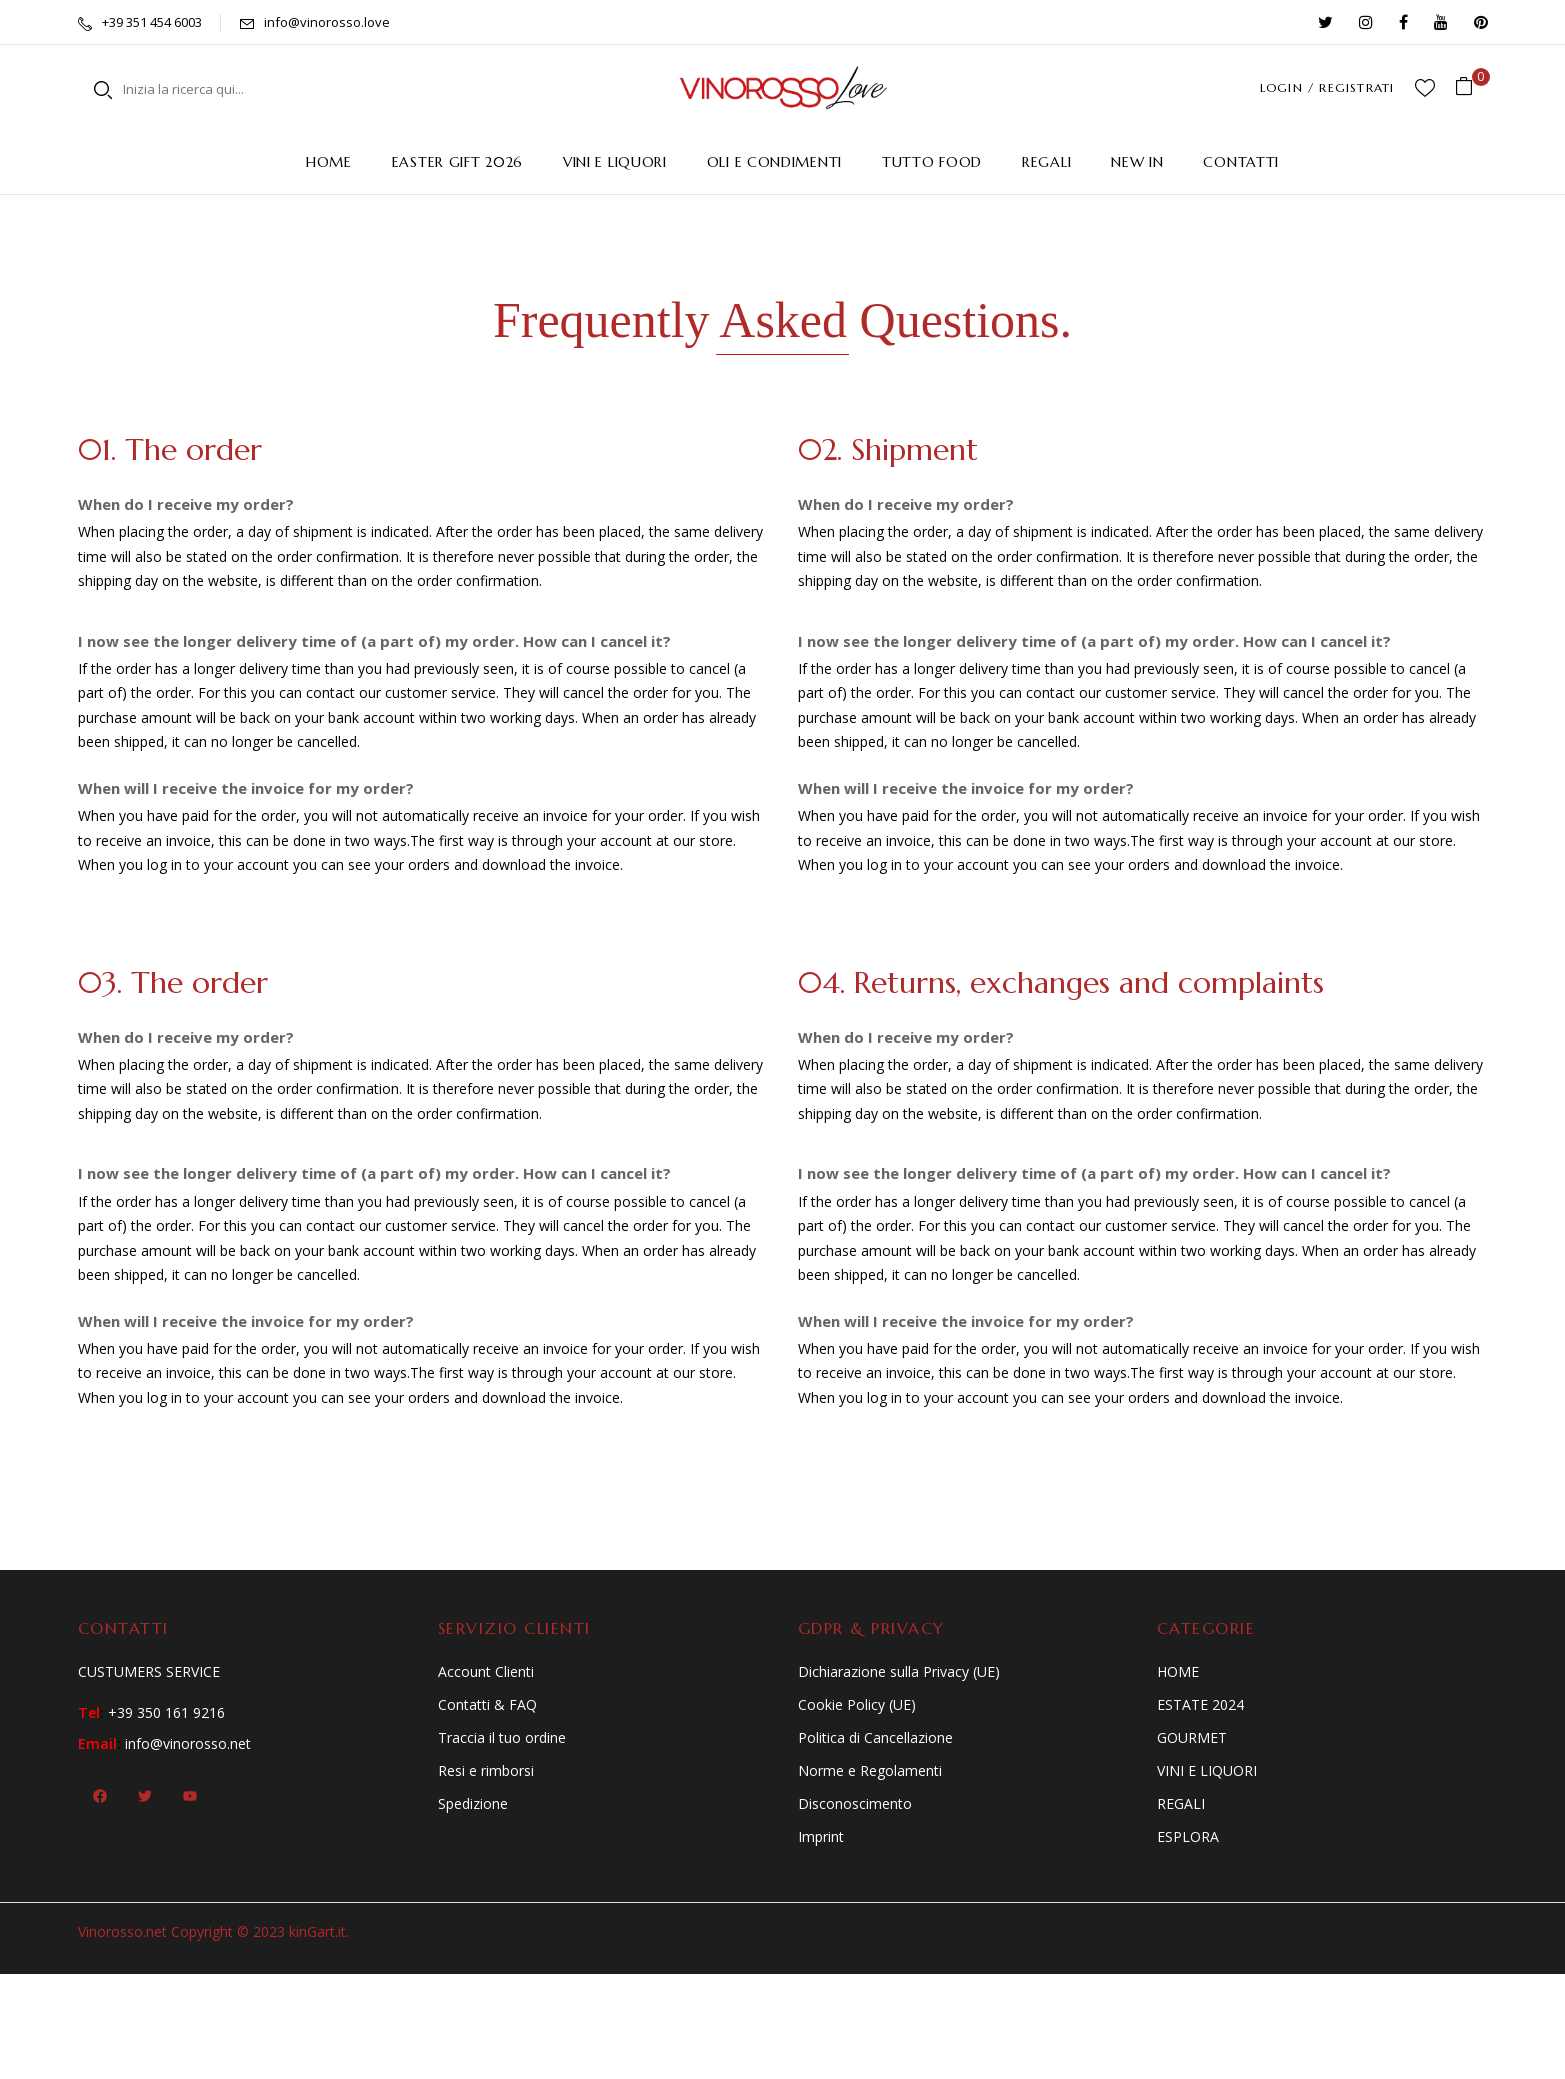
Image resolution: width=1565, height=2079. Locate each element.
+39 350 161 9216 (166, 1712)
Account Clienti (486, 1671)
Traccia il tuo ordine (502, 1737)
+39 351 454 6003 (152, 22)
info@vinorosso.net (188, 1743)
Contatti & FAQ (487, 1704)
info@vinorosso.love (327, 22)
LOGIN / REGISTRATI (1327, 87)
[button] (1471, 87)
